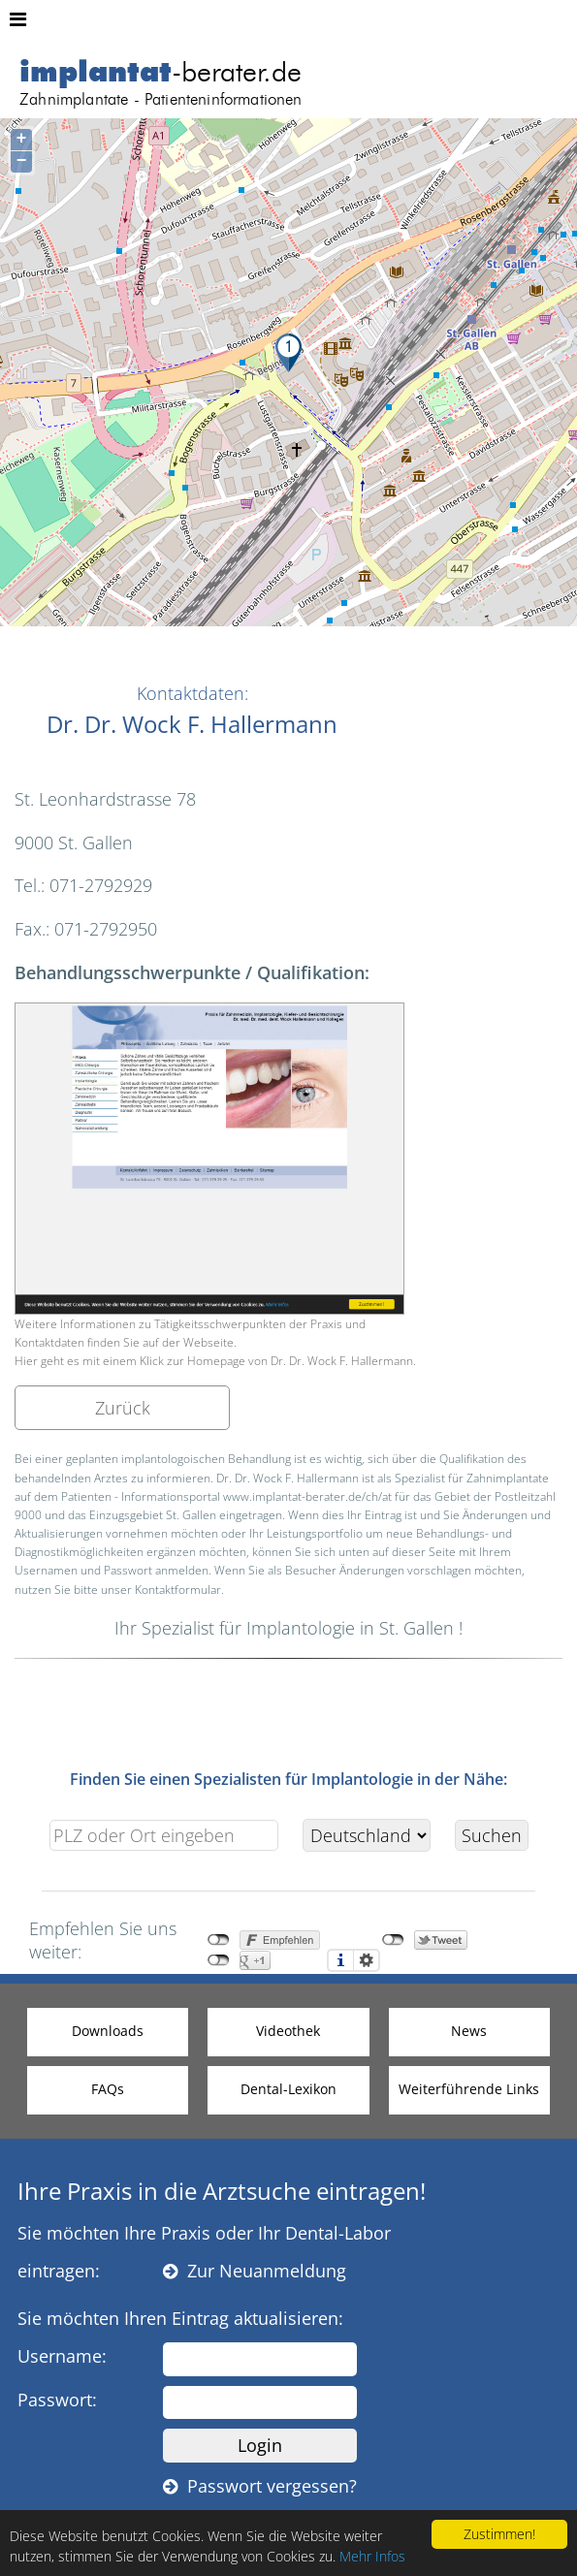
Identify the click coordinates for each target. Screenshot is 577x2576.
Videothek (288, 2030)
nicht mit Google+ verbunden (219, 1960)
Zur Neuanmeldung (254, 2270)
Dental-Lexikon (288, 2089)
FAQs (107, 2089)
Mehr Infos (372, 2556)
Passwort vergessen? (260, 2485)
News (469, 2030)
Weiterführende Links (469, 2089)
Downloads (108, 2030)
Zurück (122, 1407)
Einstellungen (366, 1960)
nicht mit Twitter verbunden (393, 1940)
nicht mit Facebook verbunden (219, 1940)
